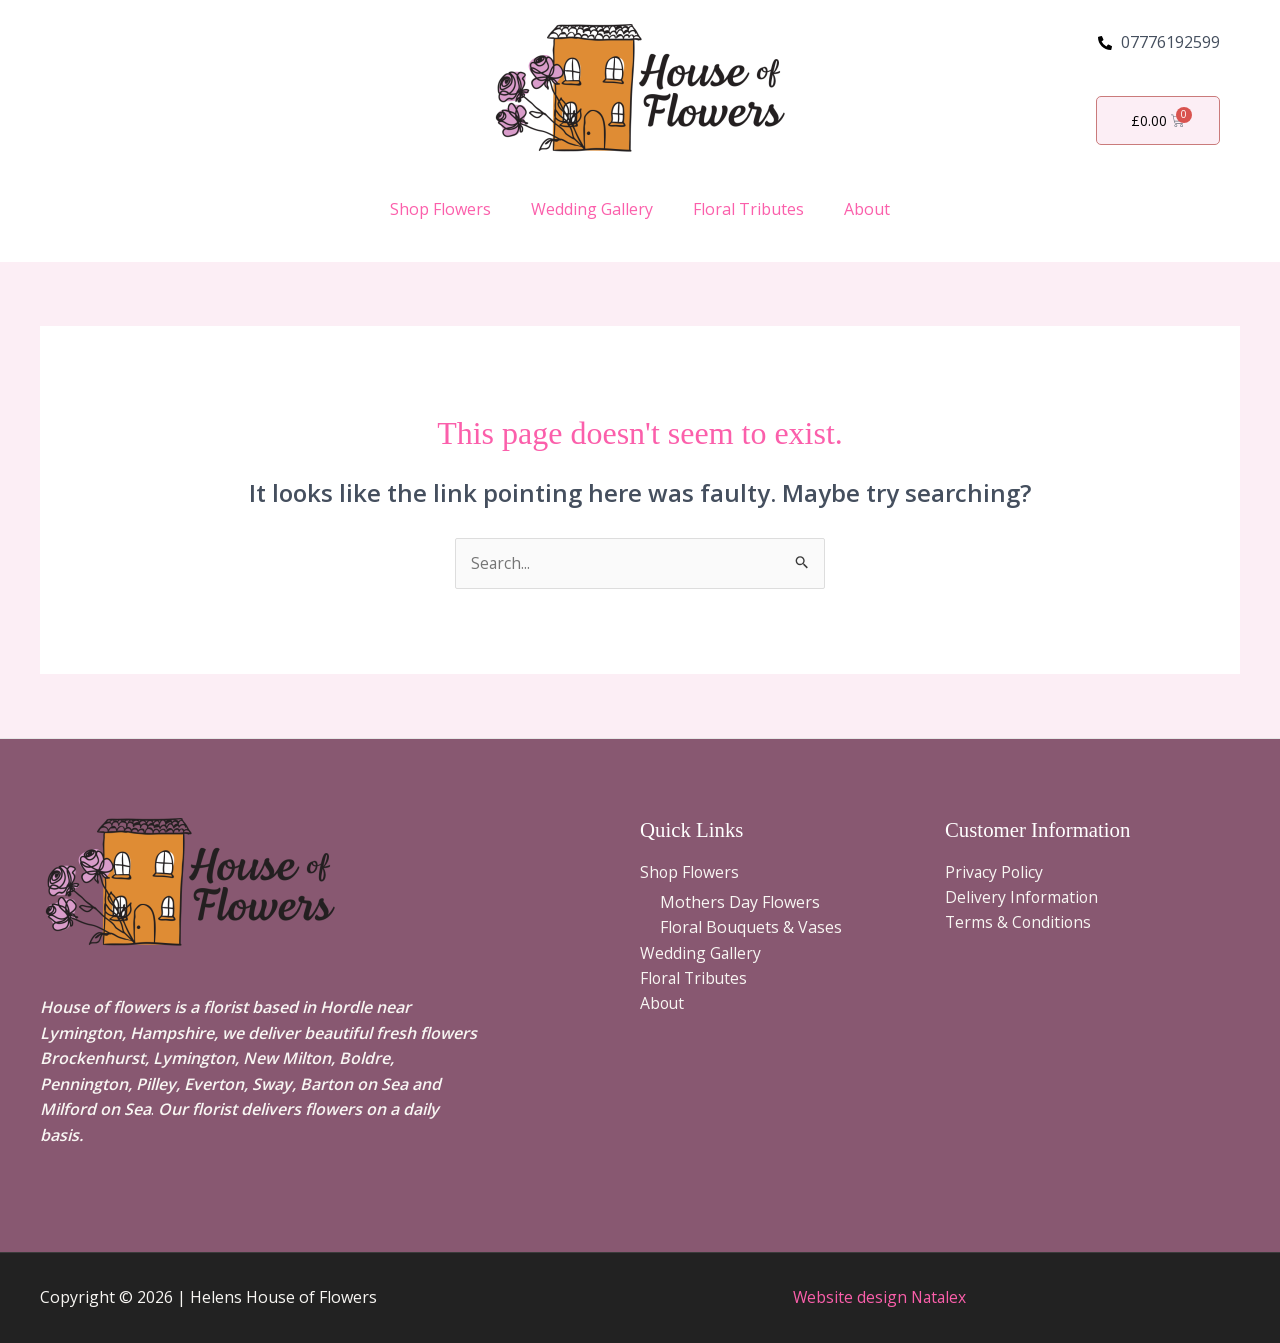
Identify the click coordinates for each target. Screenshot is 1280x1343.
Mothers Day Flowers (740, 902)
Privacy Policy (995, 873)
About (867, 209)
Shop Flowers (440, 209)
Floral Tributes (748, 209)
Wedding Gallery (592, 209)
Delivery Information (1023, 898)
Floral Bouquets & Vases (751, 928)
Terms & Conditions (1019, 924)
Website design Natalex (879, 1297)
